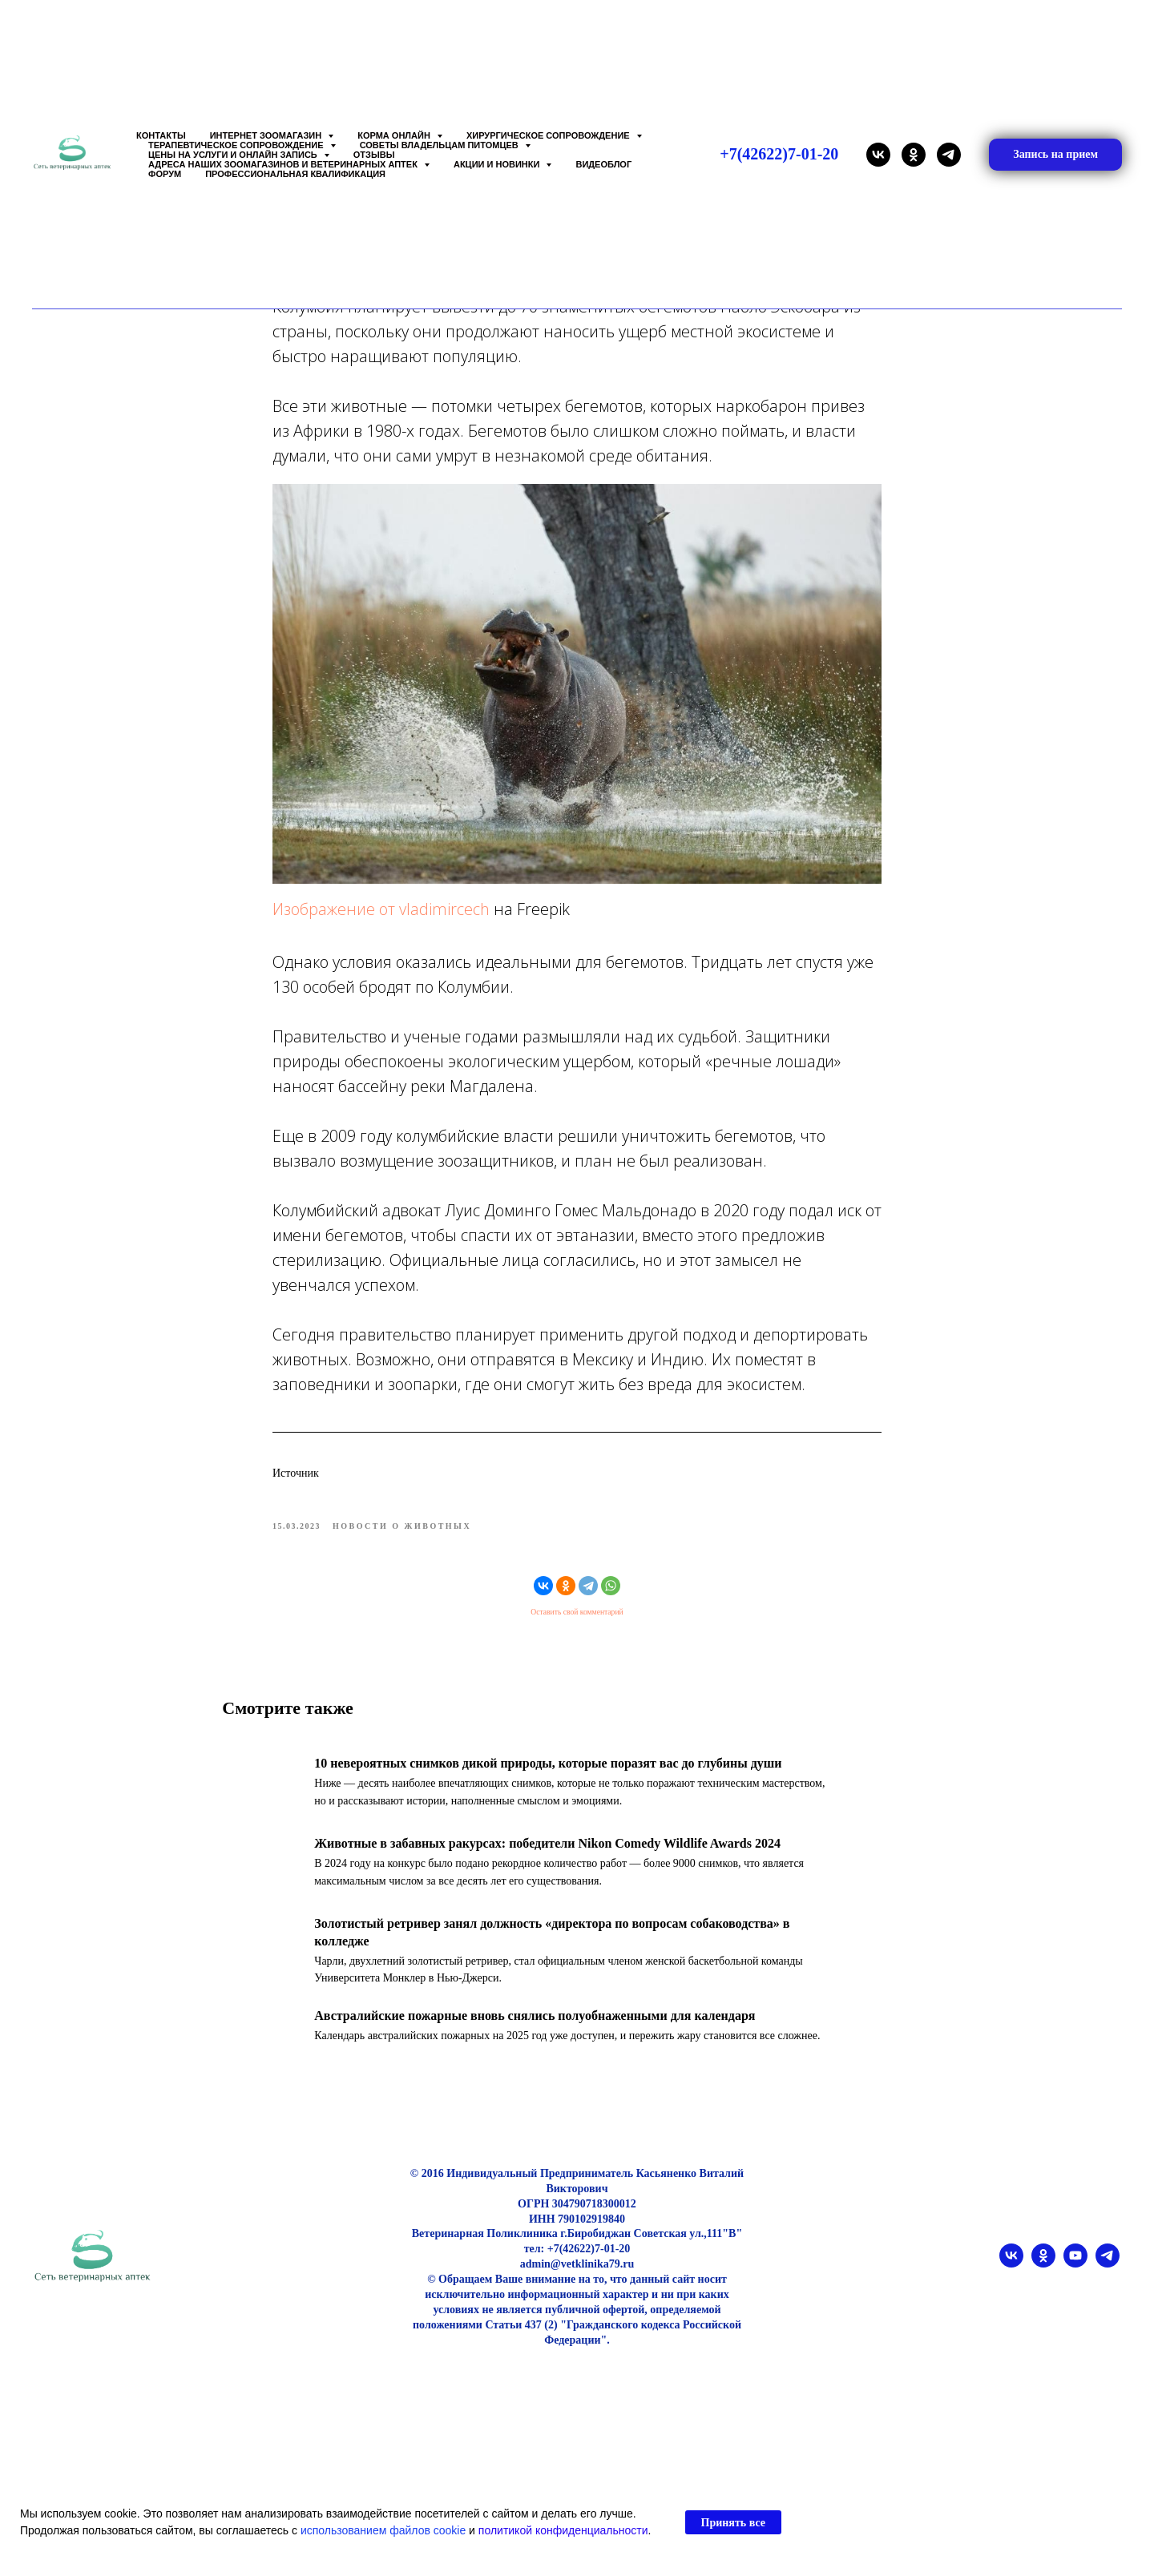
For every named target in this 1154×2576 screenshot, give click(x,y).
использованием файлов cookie (383, 2530)
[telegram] (949, 155)
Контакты (161, 135)
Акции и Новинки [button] (498, 164)
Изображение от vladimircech (381, 919)
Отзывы (374, 154)
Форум (164, 174)
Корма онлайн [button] (395, 135)
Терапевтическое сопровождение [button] (237, 145)
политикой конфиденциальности (563, 2530)
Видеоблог (603, 164)
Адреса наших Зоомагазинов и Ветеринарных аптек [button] (284, 164)
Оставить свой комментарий (577, 1623)
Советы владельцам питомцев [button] (440, 145)
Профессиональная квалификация (295, 174)
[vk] (878, 155)
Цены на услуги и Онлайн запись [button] (234, 154)
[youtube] (1075, 2284)
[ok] (914, 155)
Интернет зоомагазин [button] (267, 135)
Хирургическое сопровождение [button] (549, 135)
